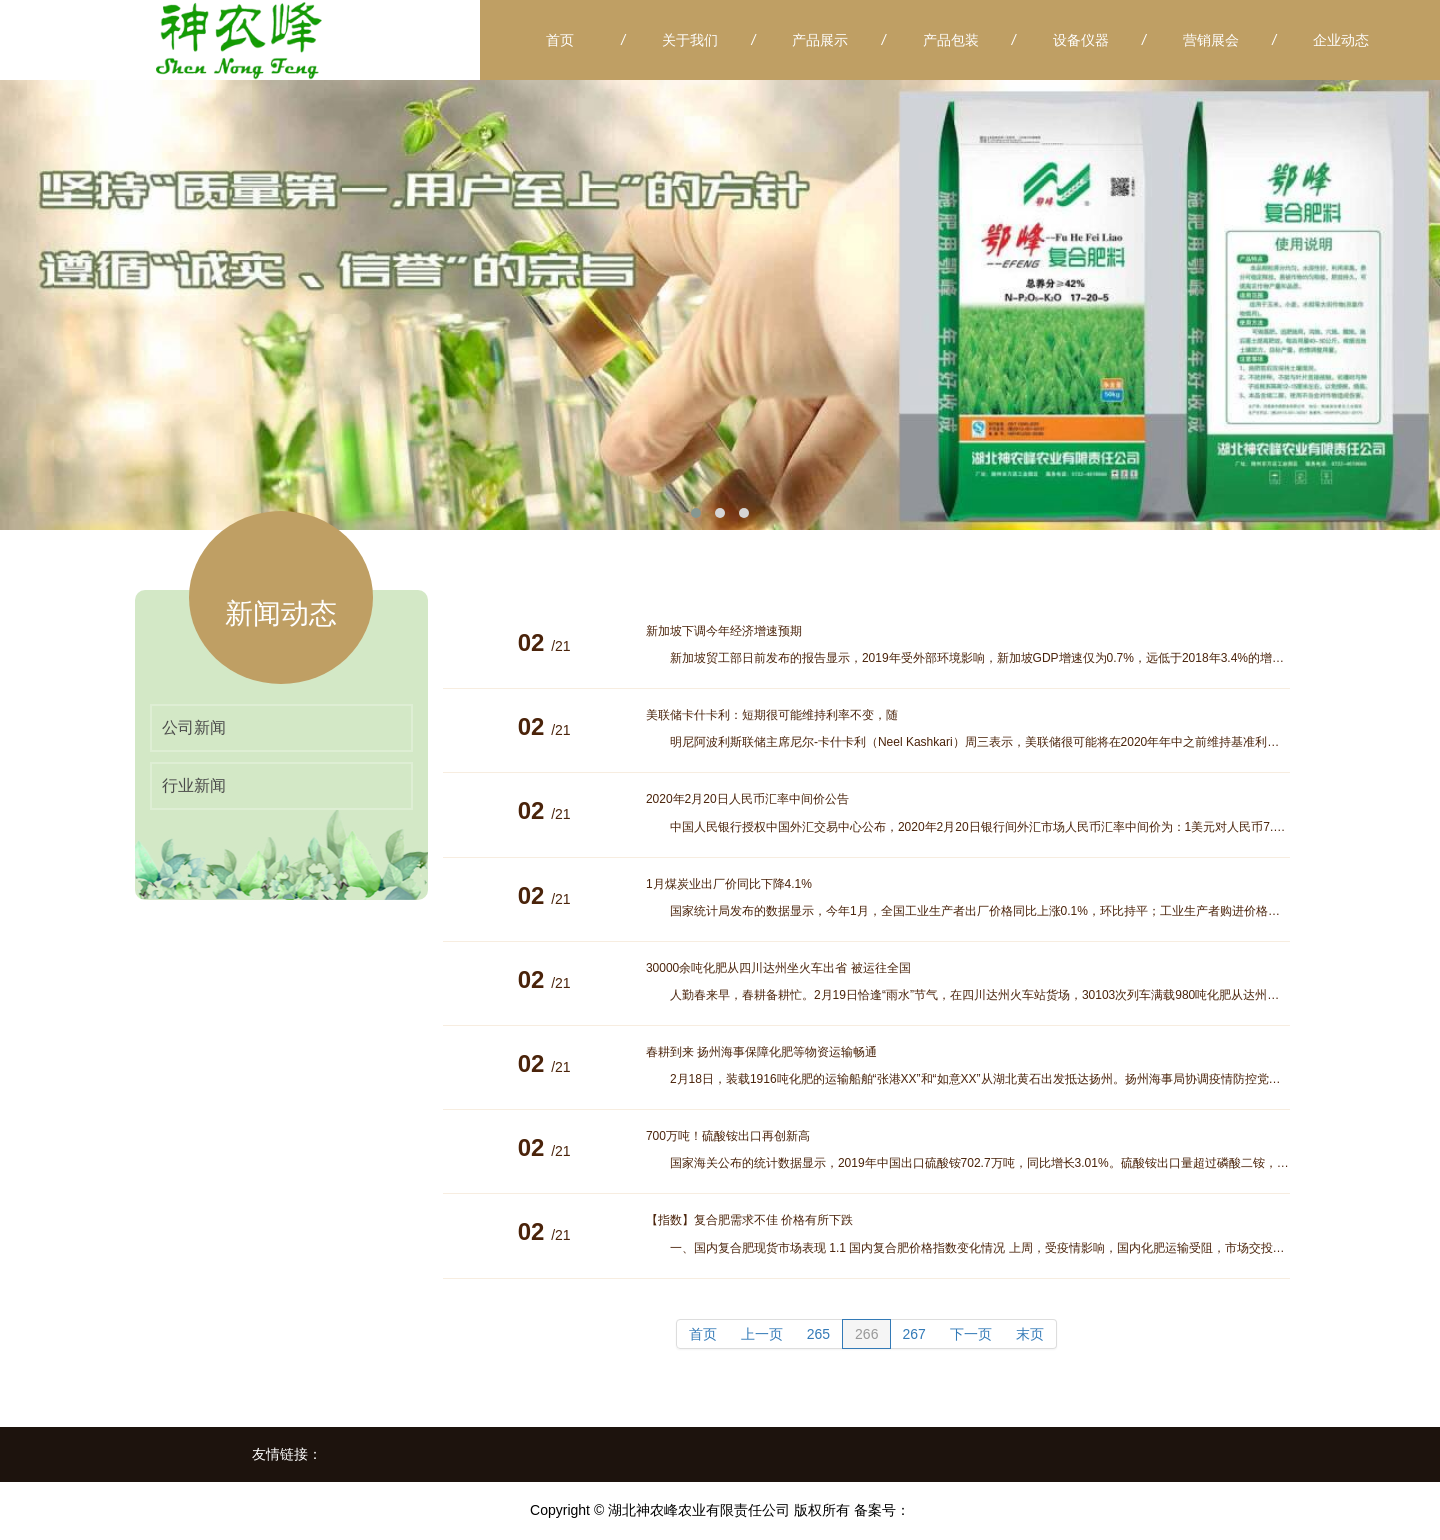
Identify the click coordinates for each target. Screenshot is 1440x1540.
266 (866, 1334)
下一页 (971, 1334)
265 (818, 1334)
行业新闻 (194, 785)
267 (913, 1334)
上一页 (762, 1334)
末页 (1030, 1334)
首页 (703, 1334)
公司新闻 (194, 727)
